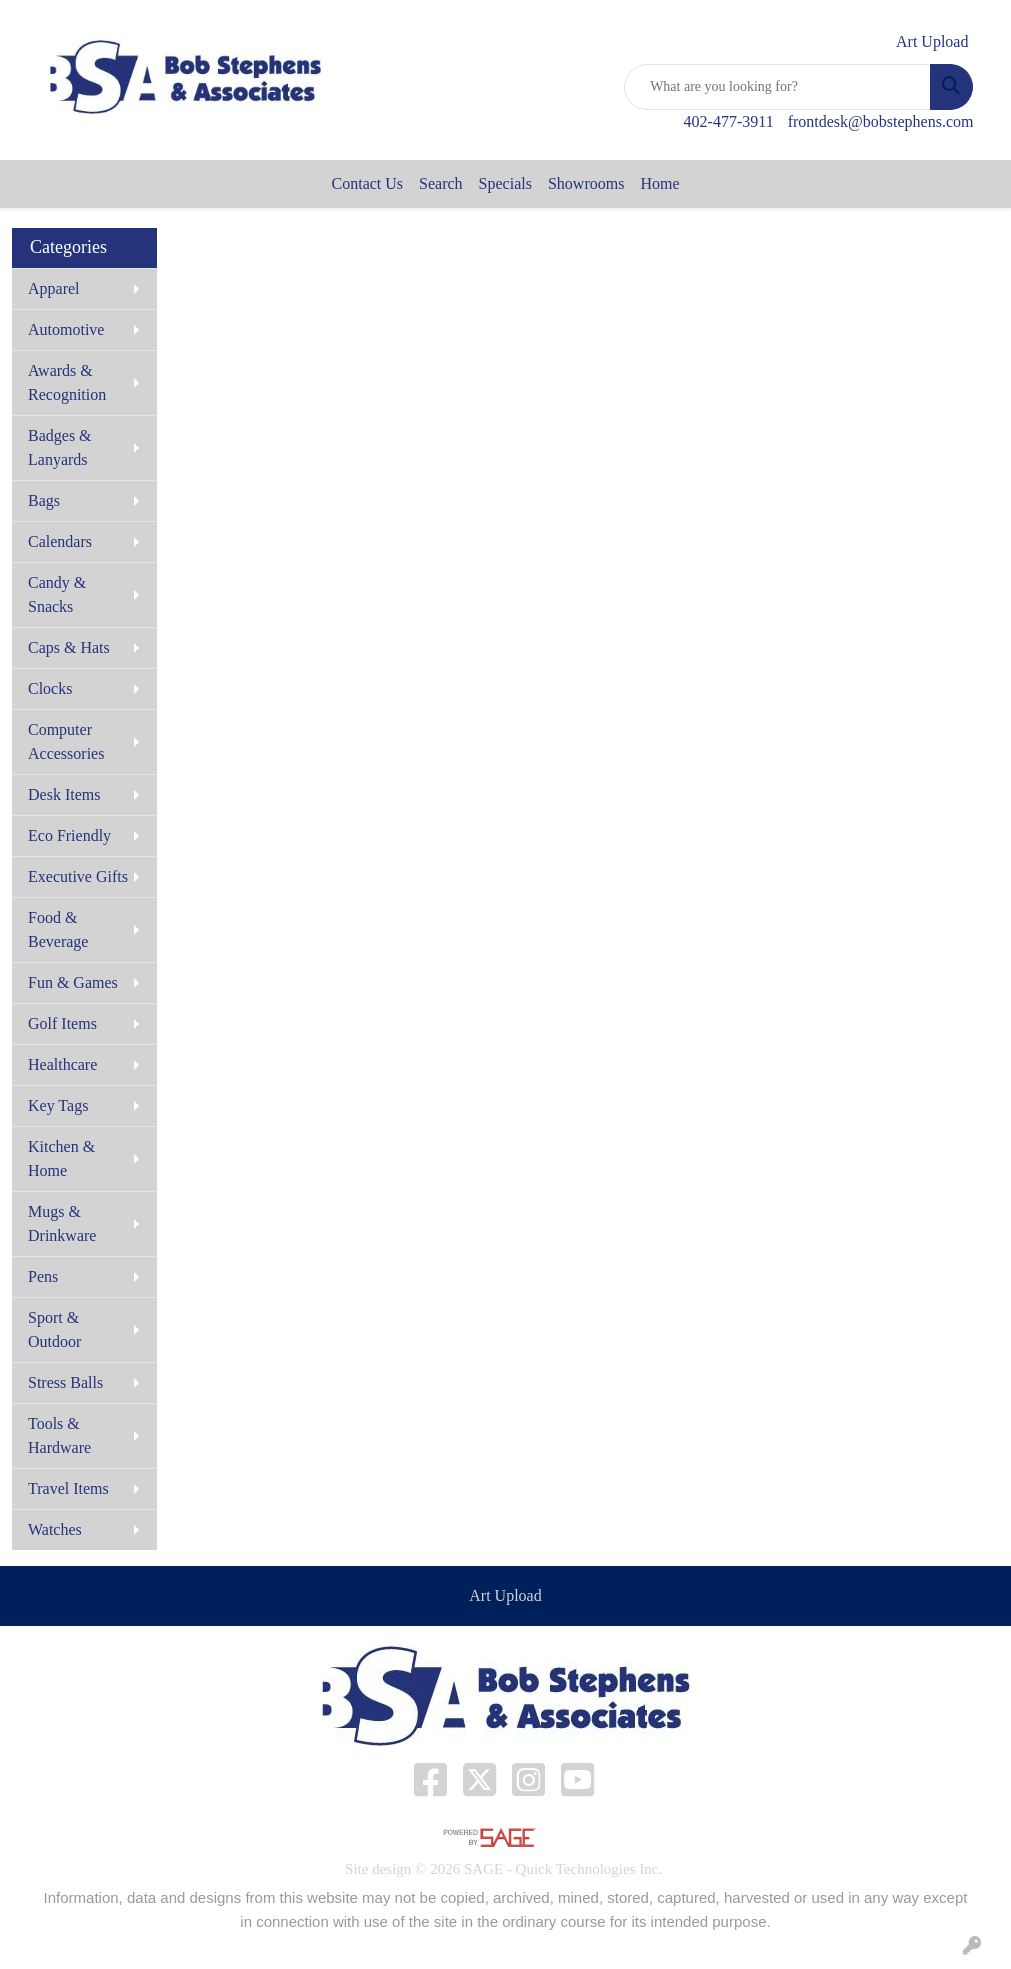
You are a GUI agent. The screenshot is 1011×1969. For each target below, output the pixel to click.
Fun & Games (73, 982)
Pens (43, 1276)
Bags (44, 500)
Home (659, 183)
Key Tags (58, 1105)
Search (441, 183)
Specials (505, 183)
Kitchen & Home (61, 1158)
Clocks (50, 688)
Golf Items (62, 1023)
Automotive (66, 329)
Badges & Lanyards (60, 447)
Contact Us (368, 183)
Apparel (54, 288)
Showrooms (586, 183)
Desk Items (64, 794)
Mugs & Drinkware (62, 1223)
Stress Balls (65, 1382)
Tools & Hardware (59, 1435)
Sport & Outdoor (54, 1329)
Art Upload (505, 1595)
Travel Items (68, 1488)
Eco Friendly (69, 835)
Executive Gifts (78, 876)
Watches (55, 1529)
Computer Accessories (66, 741)
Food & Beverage (58, 929)
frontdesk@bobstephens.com (881, 121)
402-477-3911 (729, 121)
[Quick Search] (777, 87)
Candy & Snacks (57, 594)
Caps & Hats (69, 647)
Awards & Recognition (67, 382)
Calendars (60, 541)
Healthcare (62, 1064)
